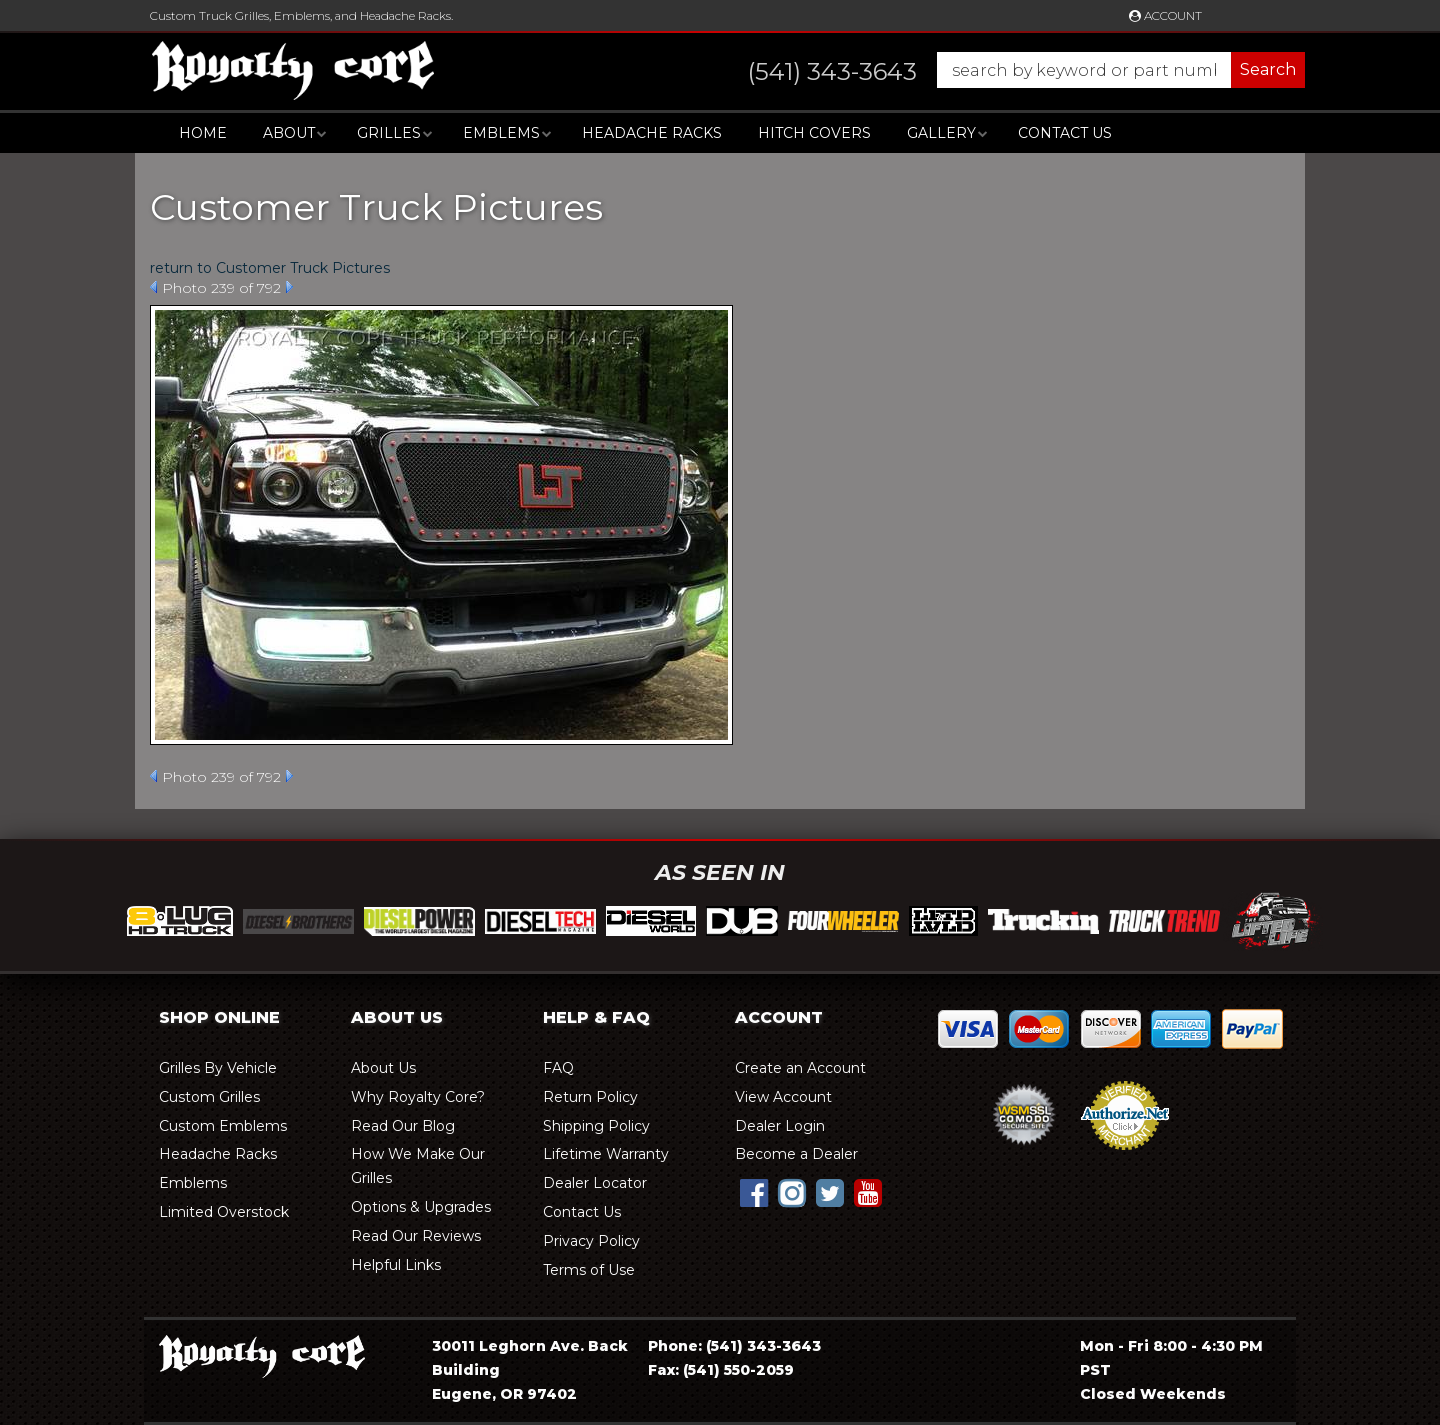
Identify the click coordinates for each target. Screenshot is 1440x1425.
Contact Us (1065, 133)
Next (289, 287)
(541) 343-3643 (763, 1346)
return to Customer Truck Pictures (270, 268)
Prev (153, 287)
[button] (1006, 70)
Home (203, 133)
